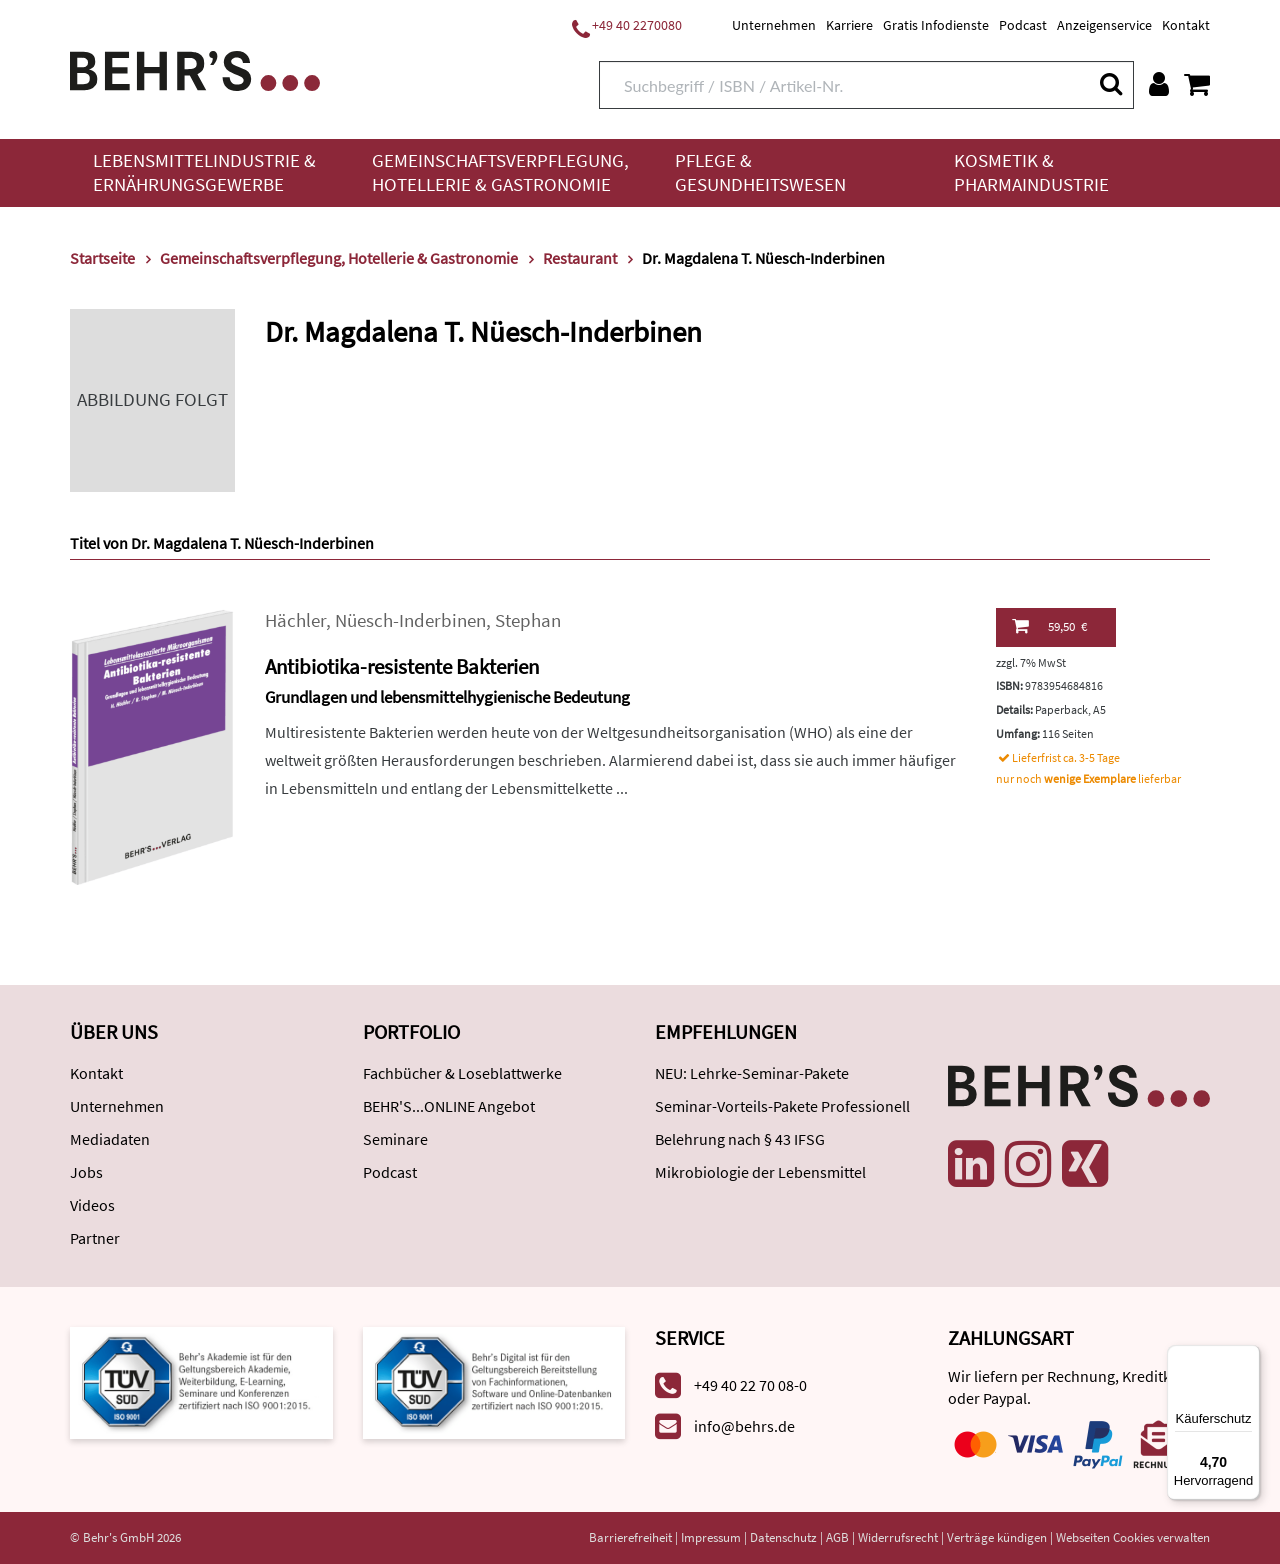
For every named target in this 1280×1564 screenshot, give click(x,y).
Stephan (528, 620)
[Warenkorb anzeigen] (1197, 84)
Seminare (395, 1139)
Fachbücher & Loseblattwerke (462, 1073)
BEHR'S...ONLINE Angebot (449, 1106)
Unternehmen (774, 25)
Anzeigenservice (1104, 25)
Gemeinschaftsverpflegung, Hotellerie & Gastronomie (500, 172)
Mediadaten (110, 1139)
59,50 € (1049, 626)
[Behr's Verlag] (195, 68)
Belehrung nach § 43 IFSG (740, 1139)
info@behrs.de (744, 1426)
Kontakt (1186, 25)
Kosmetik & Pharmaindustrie (1031, 172)
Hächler (295, 620)
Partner (95, 1238)
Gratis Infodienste (936, 25)
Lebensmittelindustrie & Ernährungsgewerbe (204, 172)
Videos (92, 1205)
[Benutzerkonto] (1159, 84)
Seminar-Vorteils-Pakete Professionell (782, 1106)
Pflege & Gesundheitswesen (760, 172)
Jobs (86, 1172)
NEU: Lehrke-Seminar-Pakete (752, 1073)
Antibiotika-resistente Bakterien (402, 666)
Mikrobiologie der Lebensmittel (760, 1172)
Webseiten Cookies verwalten (1133, 1537)
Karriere (849, 25)
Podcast (1023, 25)
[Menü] (1248, 1357)
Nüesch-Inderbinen (410, 620)
